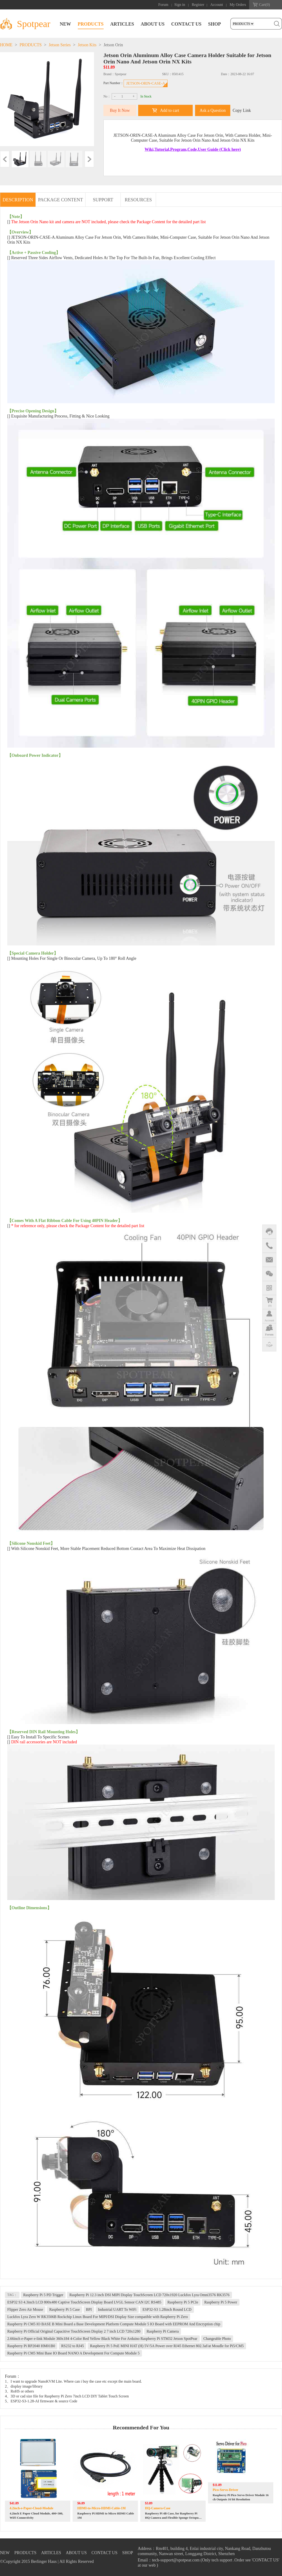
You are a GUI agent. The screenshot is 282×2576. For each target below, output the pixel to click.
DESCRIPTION (18, 199)
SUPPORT (103, 199)
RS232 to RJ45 (72, 2346)
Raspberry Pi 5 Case (64, 2309)
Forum (163, 5)
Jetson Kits (87, 45)
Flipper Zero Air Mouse (25, 2309)
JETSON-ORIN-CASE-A (145, 83)
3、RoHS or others (19, 2391)
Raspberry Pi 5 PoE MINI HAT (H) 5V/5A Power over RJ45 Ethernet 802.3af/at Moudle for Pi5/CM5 (167, 2346)
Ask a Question (213, 110)
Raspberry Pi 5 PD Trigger (43, 2295)
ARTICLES (122, 24)
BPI (89, 2309)
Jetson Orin (113, 45)
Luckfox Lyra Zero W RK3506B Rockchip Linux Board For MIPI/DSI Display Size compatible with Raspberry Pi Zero (97, 2317)
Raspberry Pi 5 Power (220, 2302)
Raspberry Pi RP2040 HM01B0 (31, 2346)
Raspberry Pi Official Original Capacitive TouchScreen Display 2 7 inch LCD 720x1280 (74, 2331)
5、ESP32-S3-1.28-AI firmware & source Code (41, 2401)
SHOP (214, 24)
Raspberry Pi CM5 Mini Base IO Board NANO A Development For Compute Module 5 (73, 2353)
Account (216, 5)
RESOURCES (138, 199)
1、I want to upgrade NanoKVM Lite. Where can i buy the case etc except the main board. (73, 2381)
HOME (6, 45)
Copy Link (242, 110)
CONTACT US (186, 24)
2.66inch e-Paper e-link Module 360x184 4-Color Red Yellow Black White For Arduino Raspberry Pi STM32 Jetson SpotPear (102, 2339)
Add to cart (169, 110)
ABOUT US (152, 24)
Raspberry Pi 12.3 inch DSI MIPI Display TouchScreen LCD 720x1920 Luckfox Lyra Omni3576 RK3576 (149, 2295)
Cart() (264, 5)
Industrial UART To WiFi (117, 2309)
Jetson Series (60, 45)
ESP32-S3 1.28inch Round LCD (166, 2309)
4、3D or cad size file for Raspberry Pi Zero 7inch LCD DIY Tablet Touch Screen (67, 2396)
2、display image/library (24, 2386)
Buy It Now (120, 110)
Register (198, 5)
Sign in (179, 5)
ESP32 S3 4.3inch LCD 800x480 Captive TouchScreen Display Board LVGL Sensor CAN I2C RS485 (84, 2302)
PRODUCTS (91, 24)
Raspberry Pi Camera (163, 2331)
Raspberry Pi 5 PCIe (182, 2302)
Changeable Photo (217, 2339)
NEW (65, 24)
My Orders (238, 5)
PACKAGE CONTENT (60, 199)
